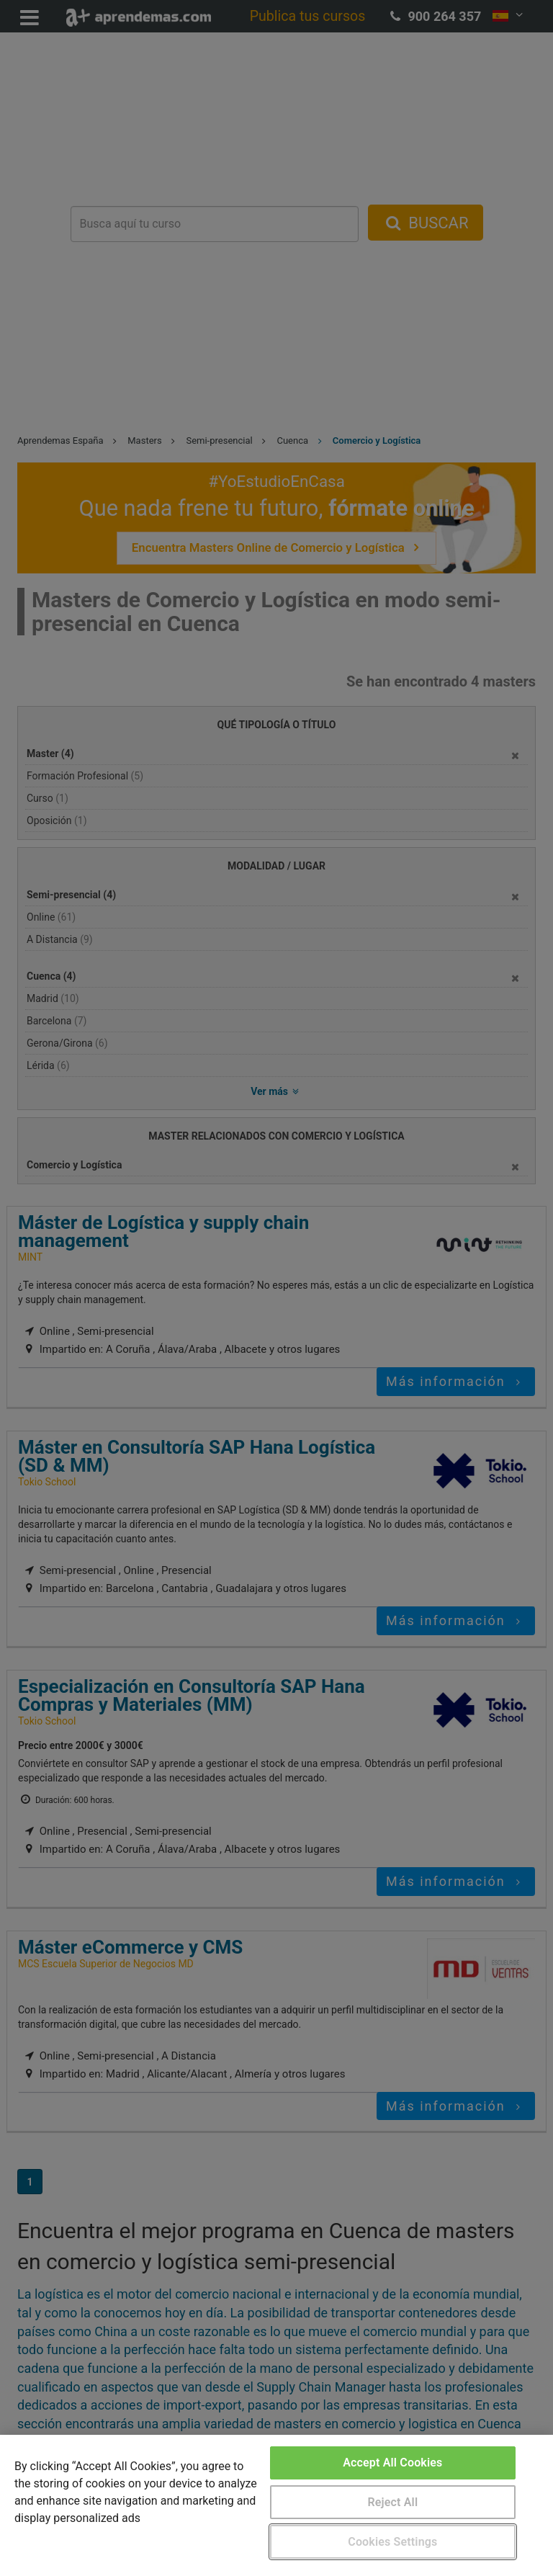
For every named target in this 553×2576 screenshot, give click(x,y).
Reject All (392, 2502)
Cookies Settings (392, 2542)
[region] (276, 2505)
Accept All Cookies (392, 2462)
